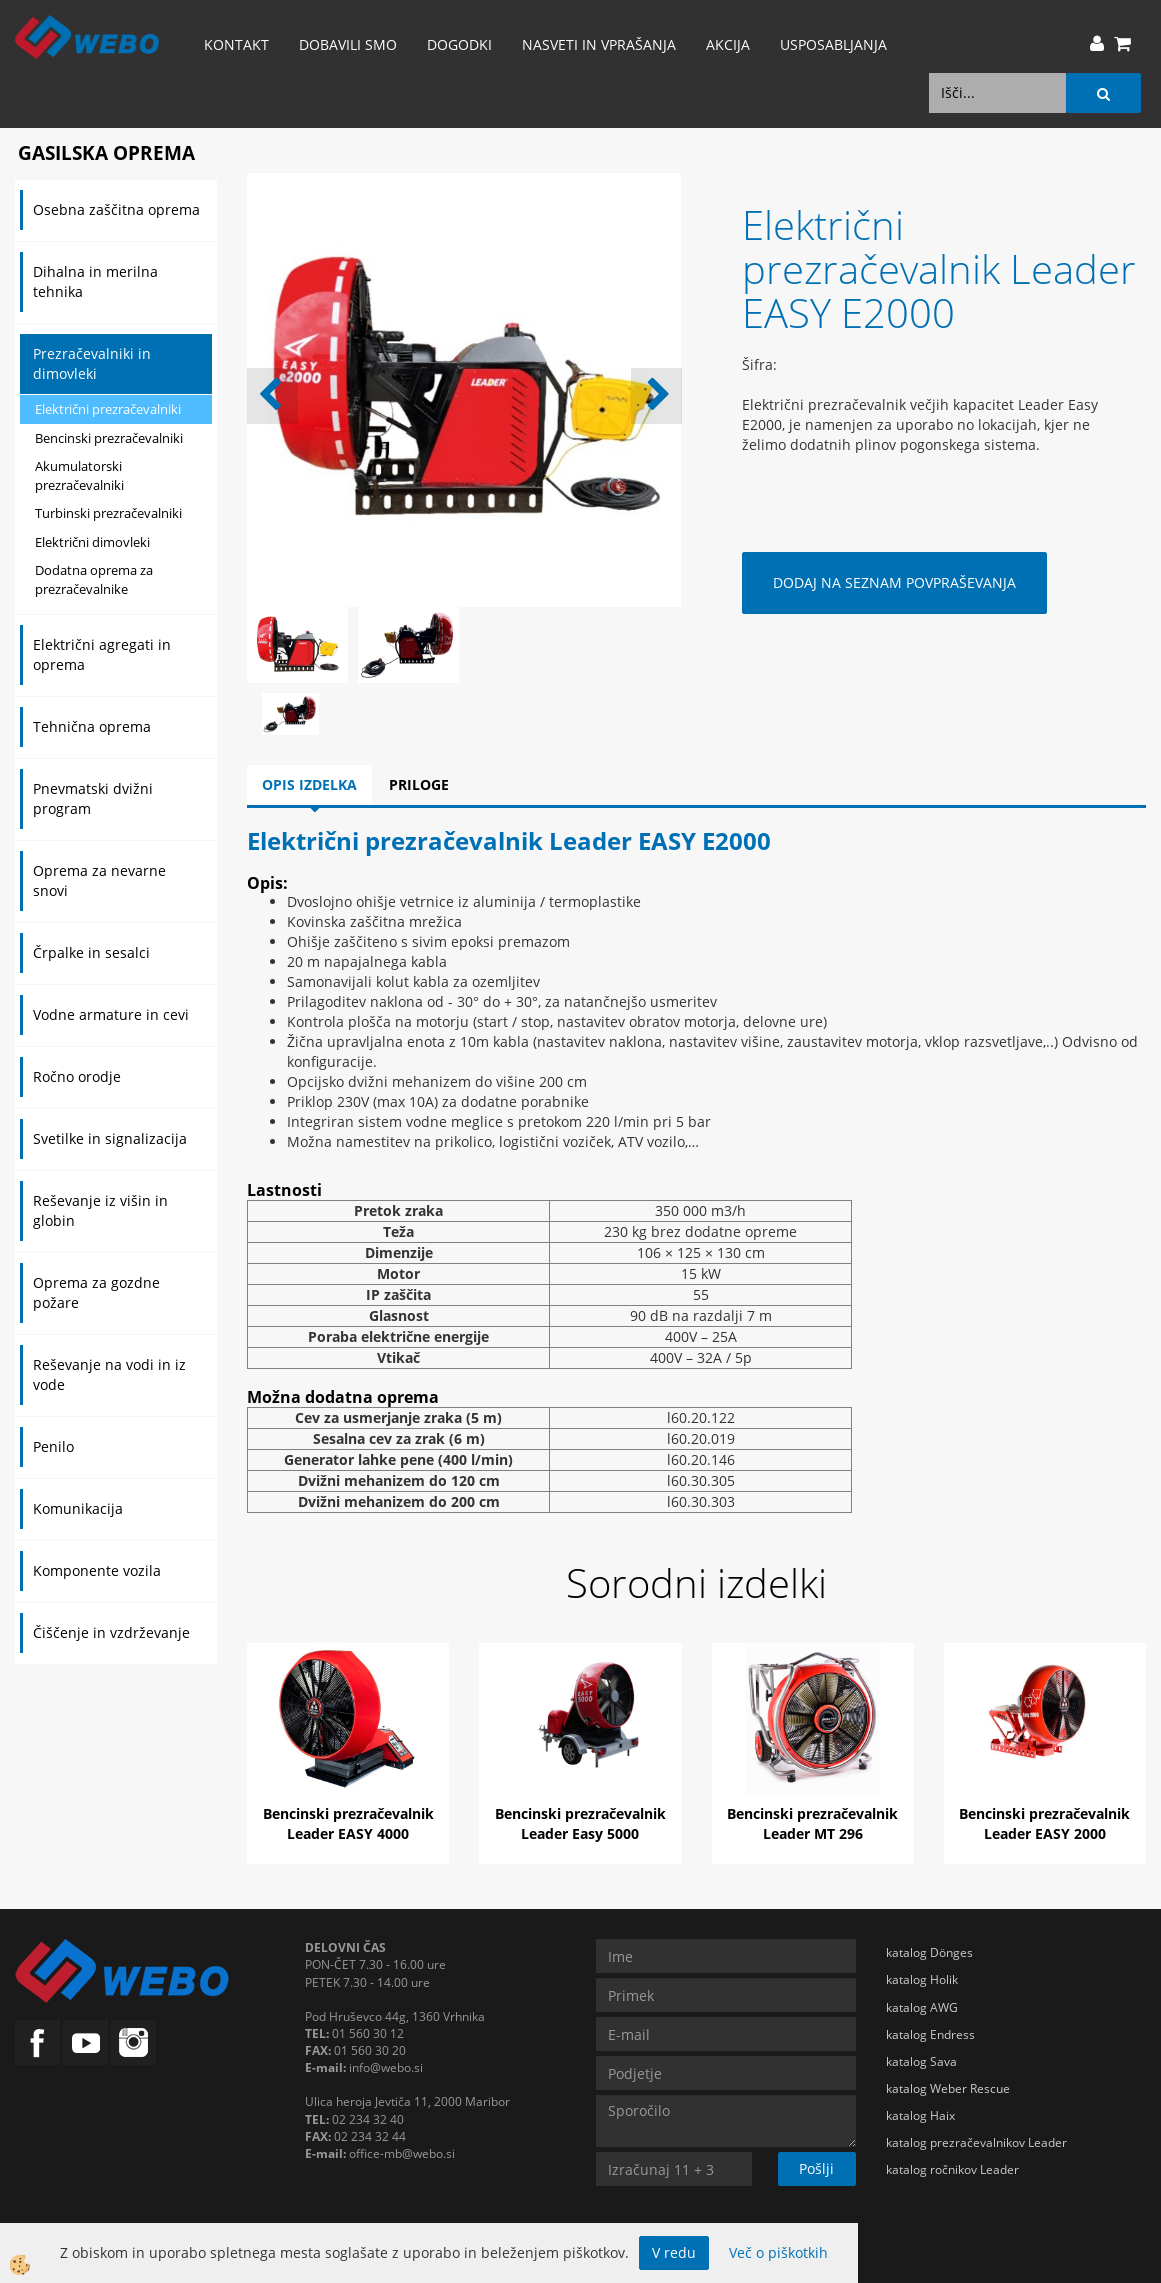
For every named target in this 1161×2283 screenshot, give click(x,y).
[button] (656, 396)
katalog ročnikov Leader (952, 2169)
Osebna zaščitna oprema (116, 209)
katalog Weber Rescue (948, 2088)
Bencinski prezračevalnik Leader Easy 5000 (580, 1823)
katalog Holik (922, 1979)
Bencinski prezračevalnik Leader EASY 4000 (348, 1823)
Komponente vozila (97, 1570)
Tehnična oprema (92, 726)
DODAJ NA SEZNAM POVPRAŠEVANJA (894, 582)
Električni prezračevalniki (108, 409)
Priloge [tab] (419, 784)
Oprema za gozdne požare (96, 1292)
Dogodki (459, 44)
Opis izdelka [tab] (309, 784)
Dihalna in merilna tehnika (95, 281)
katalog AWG (922, 2007)
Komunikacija (78, 1508)
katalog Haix (920, 2115)
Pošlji (816, 2168)
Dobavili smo (348, 44)
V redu (674, 2252)
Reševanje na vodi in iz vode (109, 1374)
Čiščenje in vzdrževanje (111, 1632)
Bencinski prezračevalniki (109, 438)
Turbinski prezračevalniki (108, 513)
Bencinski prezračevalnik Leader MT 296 (812, 1823)
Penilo (53, 1446)
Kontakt (236, 44)
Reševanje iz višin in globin (100, 1210)
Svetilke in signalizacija (110, 1138)
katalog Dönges (929, 1952)
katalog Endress (930, 2034)
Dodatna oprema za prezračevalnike (94, 579)
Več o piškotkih (778, 2252)
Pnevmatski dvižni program (93, 798)
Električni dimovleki (92, 542)
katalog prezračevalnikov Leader (976, 2142)
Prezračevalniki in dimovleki (92, 363)
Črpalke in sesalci (91, 952)
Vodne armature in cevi (111, 1014)
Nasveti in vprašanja (599, 44)
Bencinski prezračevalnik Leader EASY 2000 (1044, 1823)
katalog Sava (921, 2061)
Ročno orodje (77, 1076)
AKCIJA (728, 44)
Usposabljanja (833, 44)
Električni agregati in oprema (102, 654)
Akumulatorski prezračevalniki (79, 475)
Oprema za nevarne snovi (99, 880)
